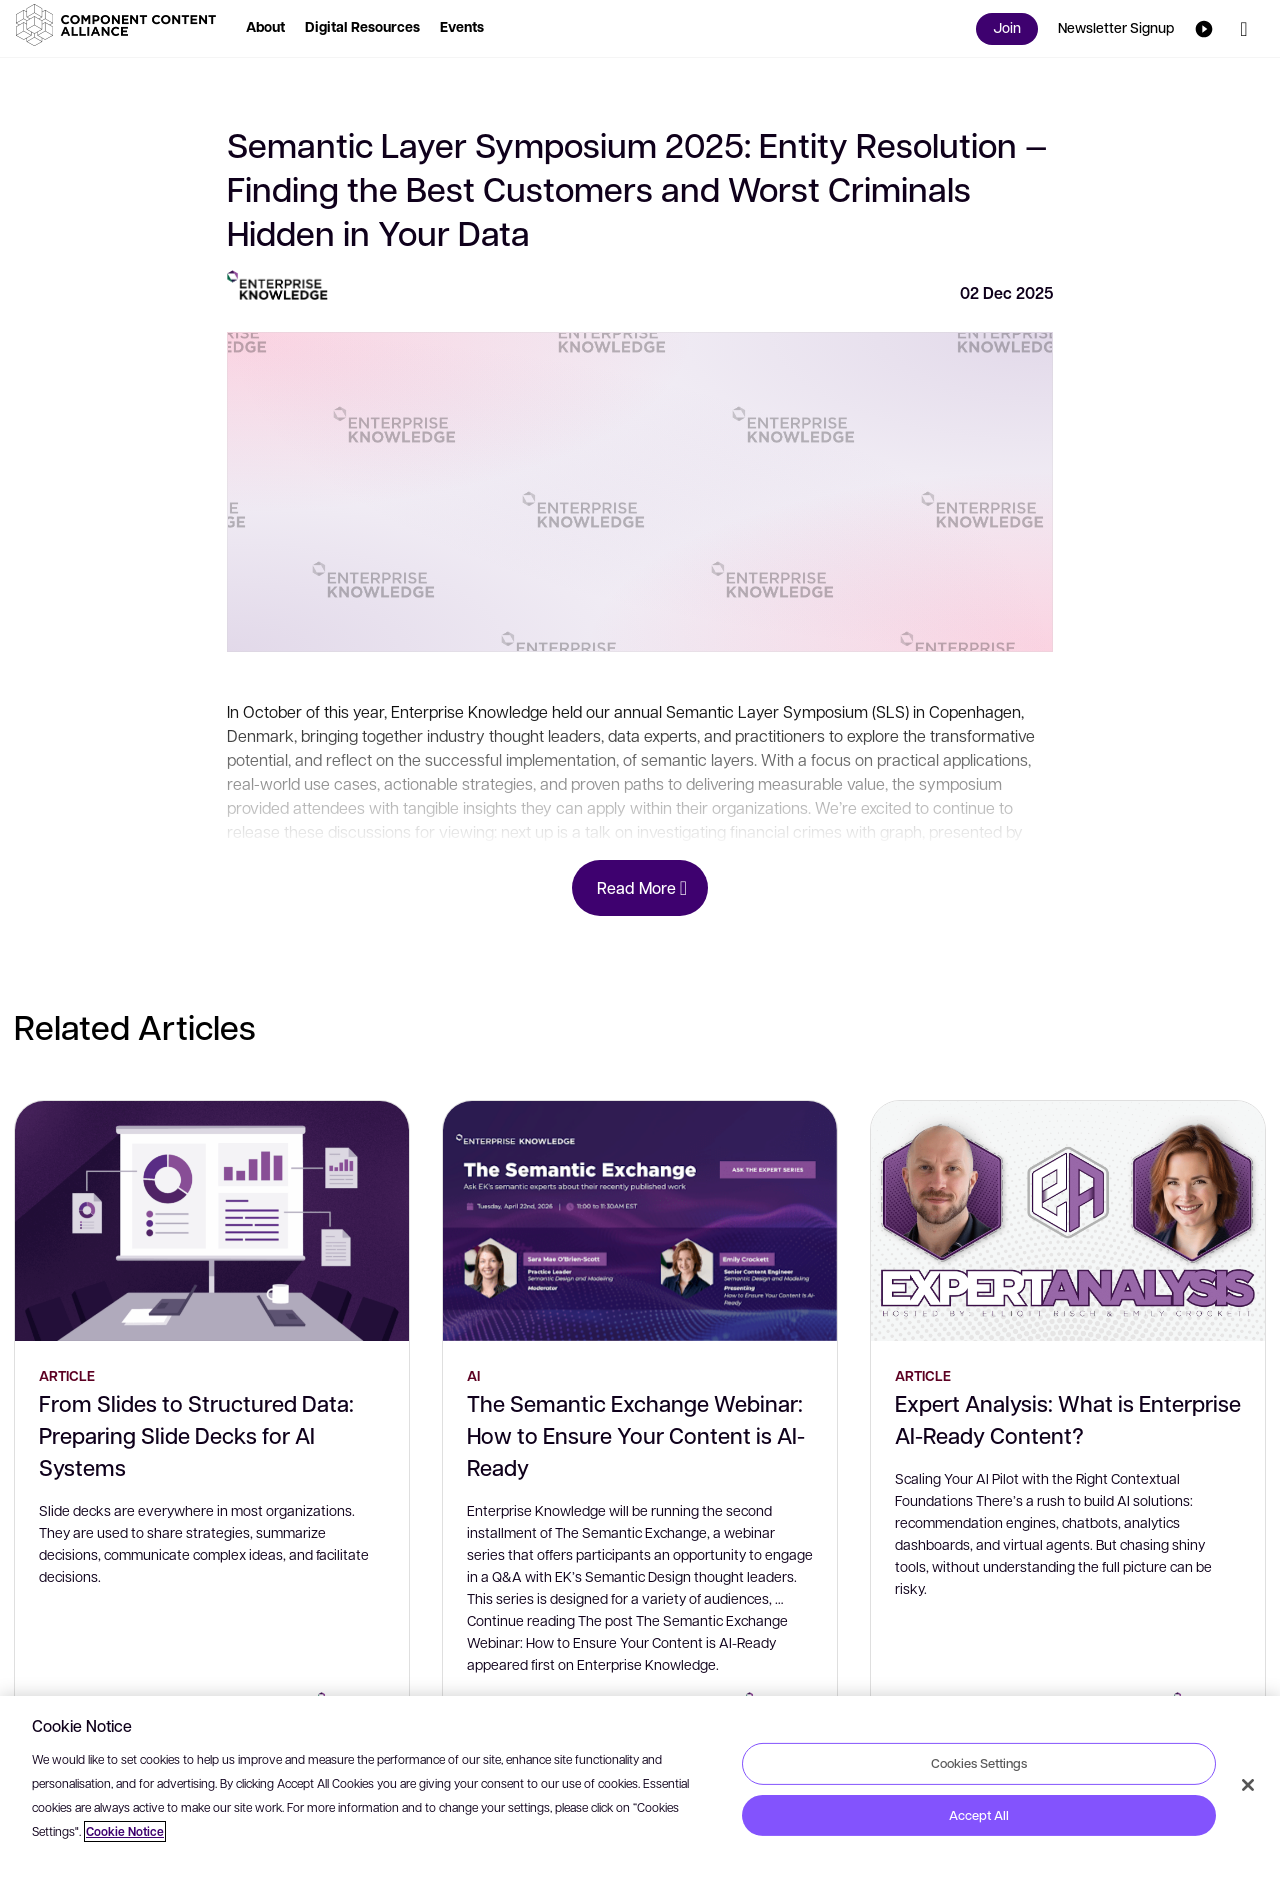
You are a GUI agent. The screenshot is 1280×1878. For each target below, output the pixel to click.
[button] (120, 25)
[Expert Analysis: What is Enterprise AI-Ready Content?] (1068, 1221)
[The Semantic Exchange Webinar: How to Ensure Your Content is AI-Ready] (640, 1221)
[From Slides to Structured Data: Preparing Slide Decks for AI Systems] (212, 1221)
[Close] (1248, 1785)
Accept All (979, 1815)
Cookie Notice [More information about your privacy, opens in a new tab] (125, 1831)
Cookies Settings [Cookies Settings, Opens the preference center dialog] (979, 1763)
